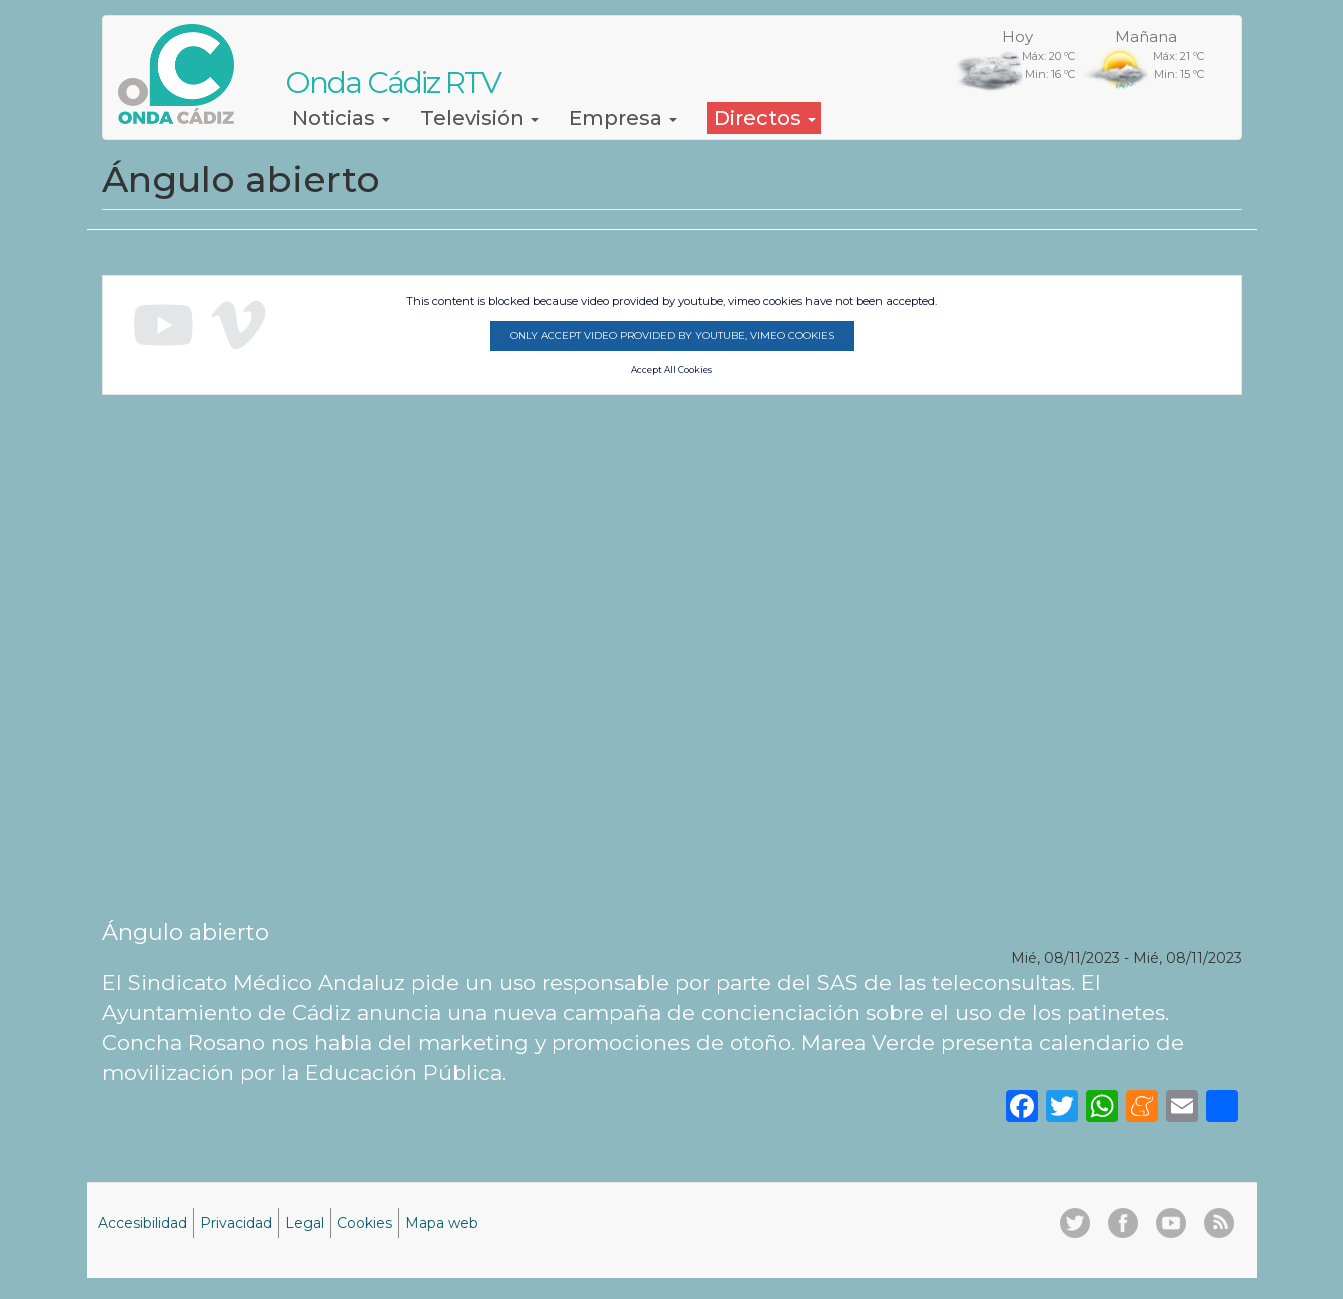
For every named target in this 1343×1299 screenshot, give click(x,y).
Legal (304, 1223)
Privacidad (236, 1223)
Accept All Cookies (671, 370)
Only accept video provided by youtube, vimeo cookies (672, 335)
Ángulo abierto (185, 932)
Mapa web (441, 1223)
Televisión (479, 118)
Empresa (623, 118)
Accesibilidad (142, 1223)
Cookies (364, 1223)
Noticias (341, 118)
